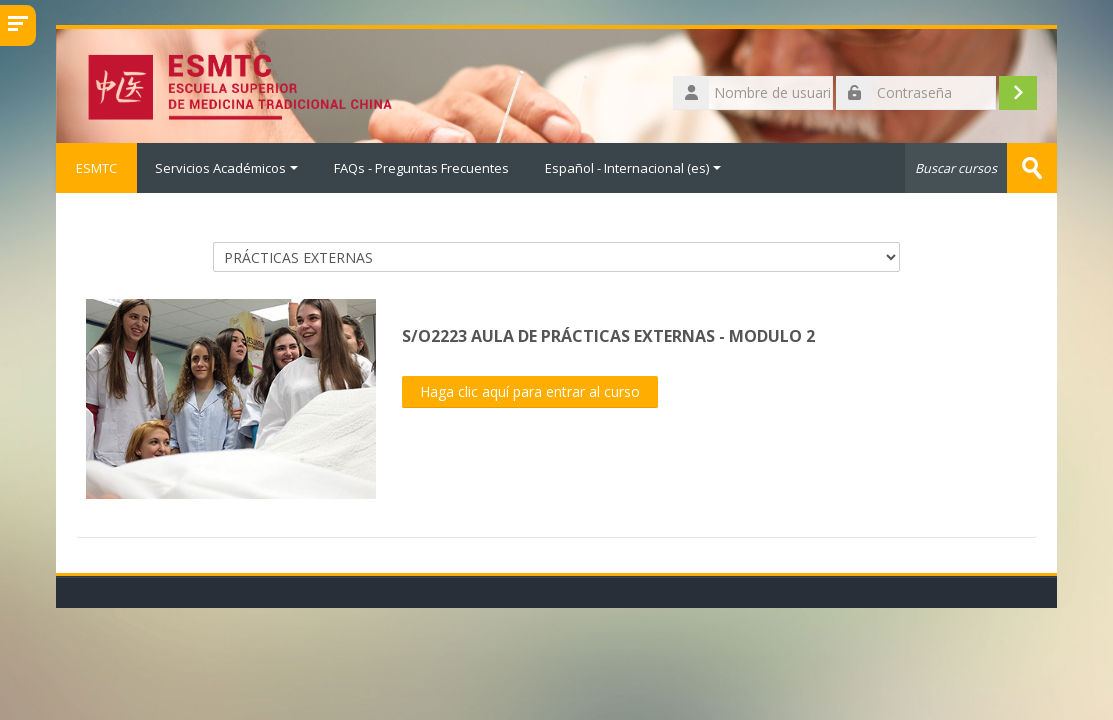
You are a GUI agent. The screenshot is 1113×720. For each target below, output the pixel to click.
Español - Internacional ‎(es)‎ (633, 168)
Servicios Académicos (226, 168)
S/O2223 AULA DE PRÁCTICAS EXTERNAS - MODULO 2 (608, 336)
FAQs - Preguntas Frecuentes (421, 168)
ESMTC (96, 168)
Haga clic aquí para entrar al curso (530, 391)
